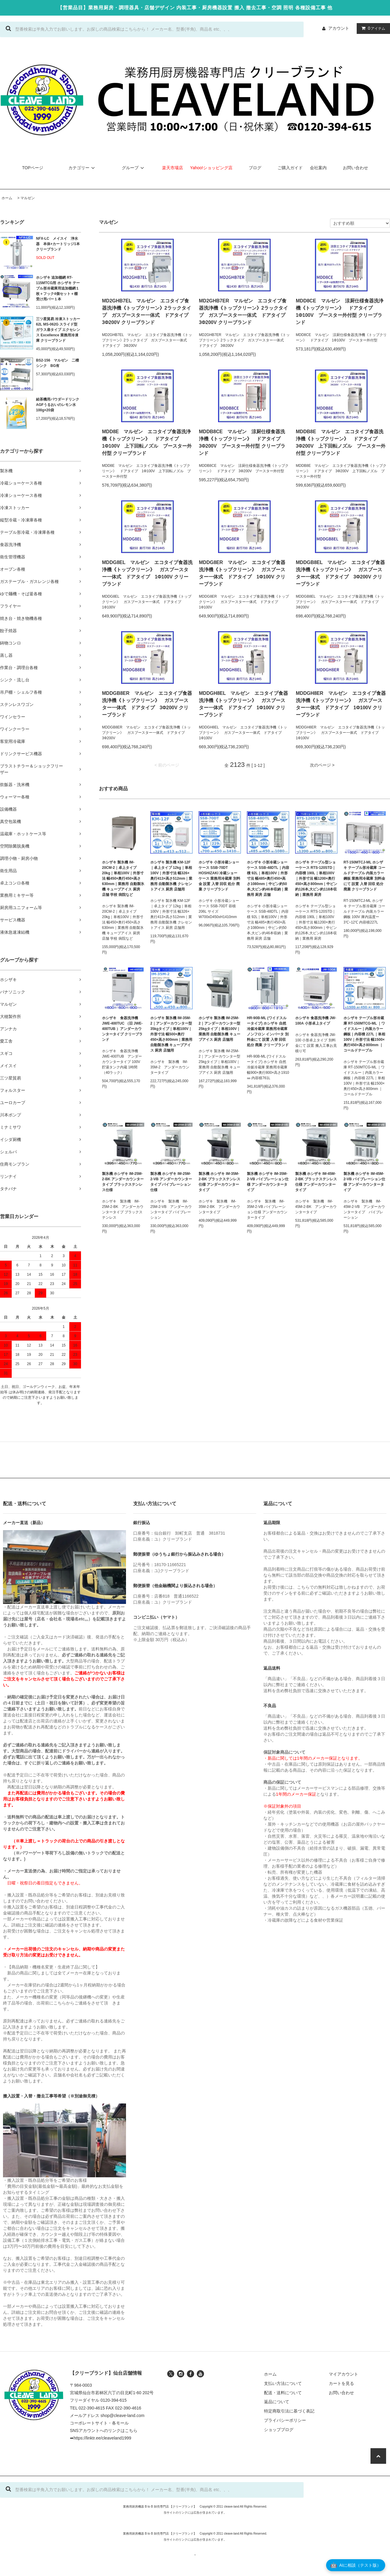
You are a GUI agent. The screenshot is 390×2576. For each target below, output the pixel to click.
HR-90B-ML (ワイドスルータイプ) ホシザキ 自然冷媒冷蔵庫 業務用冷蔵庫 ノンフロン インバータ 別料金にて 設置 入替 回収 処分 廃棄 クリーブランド (268, 1031)
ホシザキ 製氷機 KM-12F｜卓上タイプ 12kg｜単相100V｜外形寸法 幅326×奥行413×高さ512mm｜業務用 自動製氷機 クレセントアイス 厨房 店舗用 (171, 875)
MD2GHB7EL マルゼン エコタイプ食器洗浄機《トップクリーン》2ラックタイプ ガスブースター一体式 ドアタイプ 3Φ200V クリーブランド (147, 311)
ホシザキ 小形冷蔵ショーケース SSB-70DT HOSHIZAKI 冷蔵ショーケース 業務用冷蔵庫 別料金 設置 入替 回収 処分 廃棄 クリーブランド (219, 875)
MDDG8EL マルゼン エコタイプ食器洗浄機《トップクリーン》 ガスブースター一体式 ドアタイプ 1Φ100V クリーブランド (147, 573)
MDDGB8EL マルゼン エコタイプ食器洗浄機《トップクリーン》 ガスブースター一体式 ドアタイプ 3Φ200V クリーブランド (340, 573)
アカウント (338, 28)
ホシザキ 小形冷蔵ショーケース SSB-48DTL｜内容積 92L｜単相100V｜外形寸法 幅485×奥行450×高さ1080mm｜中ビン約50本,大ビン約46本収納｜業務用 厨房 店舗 (268, 878)
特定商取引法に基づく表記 (289, 2411)
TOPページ (33, 167)
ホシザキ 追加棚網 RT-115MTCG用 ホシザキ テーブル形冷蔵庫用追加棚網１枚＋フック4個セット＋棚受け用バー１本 (58, 288)
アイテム (372, 28)
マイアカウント (343, 2374)
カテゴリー (82, 167)
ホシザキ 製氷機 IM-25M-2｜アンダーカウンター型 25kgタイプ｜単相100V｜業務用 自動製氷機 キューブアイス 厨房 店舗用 (219, 1029)
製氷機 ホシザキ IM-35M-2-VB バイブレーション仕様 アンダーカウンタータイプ (268, 1182)
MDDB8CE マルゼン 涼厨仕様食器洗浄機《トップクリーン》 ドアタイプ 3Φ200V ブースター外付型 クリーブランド (242, 442)
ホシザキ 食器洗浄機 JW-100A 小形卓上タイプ (315, 1020)
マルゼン (27, 198)
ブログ (255, 167)
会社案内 (318, 167)
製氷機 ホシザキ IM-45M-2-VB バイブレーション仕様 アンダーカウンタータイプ (364, 1182)
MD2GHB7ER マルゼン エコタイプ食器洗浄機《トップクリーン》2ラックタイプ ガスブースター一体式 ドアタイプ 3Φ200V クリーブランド (244, 311)
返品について (276, 2401)
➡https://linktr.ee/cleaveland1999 (100, 2438)
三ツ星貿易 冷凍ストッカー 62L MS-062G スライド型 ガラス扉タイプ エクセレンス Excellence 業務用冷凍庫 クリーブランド (58, 330)
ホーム (7, 198)
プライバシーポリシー (285, 2420)
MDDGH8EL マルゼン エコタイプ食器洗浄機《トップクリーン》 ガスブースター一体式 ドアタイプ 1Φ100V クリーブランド (243, 704)
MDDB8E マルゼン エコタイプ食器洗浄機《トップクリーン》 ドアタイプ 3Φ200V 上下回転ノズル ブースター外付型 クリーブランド (341, 442)
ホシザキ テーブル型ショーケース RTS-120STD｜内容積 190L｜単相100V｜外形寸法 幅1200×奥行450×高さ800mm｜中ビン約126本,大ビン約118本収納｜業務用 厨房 (316, 878)
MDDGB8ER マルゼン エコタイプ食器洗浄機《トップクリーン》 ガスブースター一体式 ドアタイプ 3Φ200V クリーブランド (147, 704)
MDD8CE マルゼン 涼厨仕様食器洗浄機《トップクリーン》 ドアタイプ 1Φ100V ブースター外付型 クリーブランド (339, 311)
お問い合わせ (355, 167)
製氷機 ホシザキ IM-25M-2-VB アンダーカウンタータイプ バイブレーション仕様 (171, 1182)
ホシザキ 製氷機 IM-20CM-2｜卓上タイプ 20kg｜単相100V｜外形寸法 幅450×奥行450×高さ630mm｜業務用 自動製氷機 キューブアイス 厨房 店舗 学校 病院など (123, 878)
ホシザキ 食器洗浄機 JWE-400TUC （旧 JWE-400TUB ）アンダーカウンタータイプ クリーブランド (122, 1029)
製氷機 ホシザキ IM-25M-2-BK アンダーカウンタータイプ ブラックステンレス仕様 (123, 1182)
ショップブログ (278, 2429)
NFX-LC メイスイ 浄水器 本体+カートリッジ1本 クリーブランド (58, 243)
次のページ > (322, 765)
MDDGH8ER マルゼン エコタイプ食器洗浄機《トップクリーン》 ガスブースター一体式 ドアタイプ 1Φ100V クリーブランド (341, 704)
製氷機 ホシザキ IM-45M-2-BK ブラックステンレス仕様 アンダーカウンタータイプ (316, 1182)
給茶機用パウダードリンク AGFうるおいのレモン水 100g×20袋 (57, 404)
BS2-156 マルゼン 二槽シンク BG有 (57, 363)
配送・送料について (283, 2392)
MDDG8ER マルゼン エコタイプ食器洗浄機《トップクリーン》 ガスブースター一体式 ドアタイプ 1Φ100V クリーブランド (242, 573)
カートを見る (341, 2383)
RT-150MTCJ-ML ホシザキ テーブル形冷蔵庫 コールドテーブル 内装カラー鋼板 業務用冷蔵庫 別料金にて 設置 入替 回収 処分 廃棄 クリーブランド (364, 875)
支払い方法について (283, 2383)
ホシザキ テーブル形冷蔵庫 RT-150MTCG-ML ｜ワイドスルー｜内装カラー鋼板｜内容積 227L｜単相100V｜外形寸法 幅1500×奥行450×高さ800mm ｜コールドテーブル (364, 1034)
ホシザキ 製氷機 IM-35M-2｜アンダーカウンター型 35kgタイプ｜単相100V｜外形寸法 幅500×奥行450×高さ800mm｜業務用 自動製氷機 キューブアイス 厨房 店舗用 (171, 1034)
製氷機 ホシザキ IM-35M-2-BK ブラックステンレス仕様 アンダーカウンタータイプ (219, 1182)
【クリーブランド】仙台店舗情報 (106, 2373)
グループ (134, 167)
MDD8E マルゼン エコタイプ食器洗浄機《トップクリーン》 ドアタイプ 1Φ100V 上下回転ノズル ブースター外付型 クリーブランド (147, 442)
